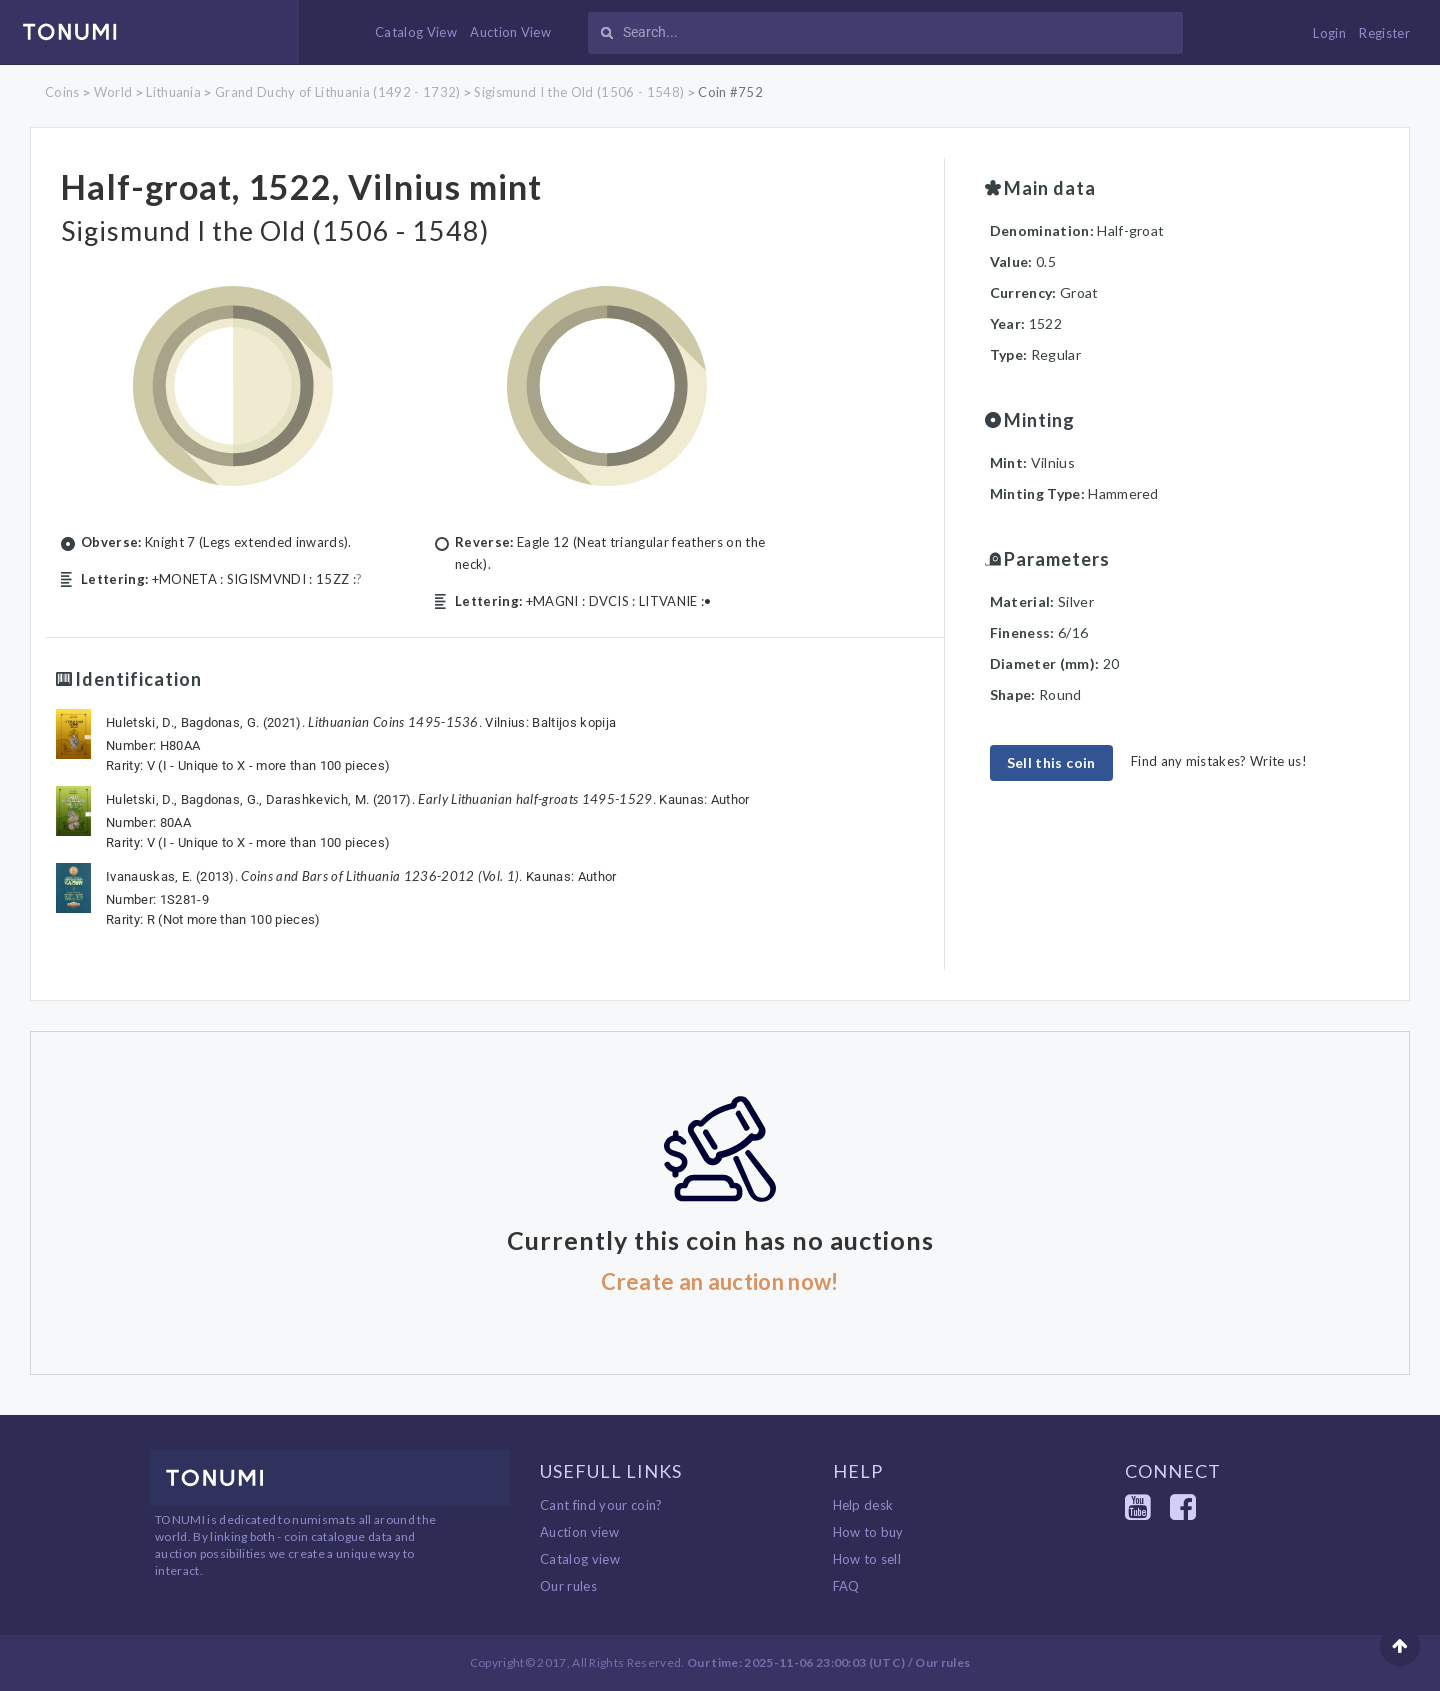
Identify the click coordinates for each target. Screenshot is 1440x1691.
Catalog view (580, 1559)
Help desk (863, 1505)
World (113, 92)
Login (1329, 33)
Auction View (510, 32)
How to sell (867, 1559)
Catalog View (416, 32)
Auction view (579, 1532)
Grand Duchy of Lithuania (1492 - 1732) (337, 92)
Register (1384, 33)
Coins (62, 92)
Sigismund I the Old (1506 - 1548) (579, 92)
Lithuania (173, 92)
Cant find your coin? (601, 1505)
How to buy (868, 1532)
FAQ (846, 1586)
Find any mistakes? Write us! (1219, 761)
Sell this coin (1051, 762)
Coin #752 (730, 92)
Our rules (568, 1586)
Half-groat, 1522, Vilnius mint (307, 186)
